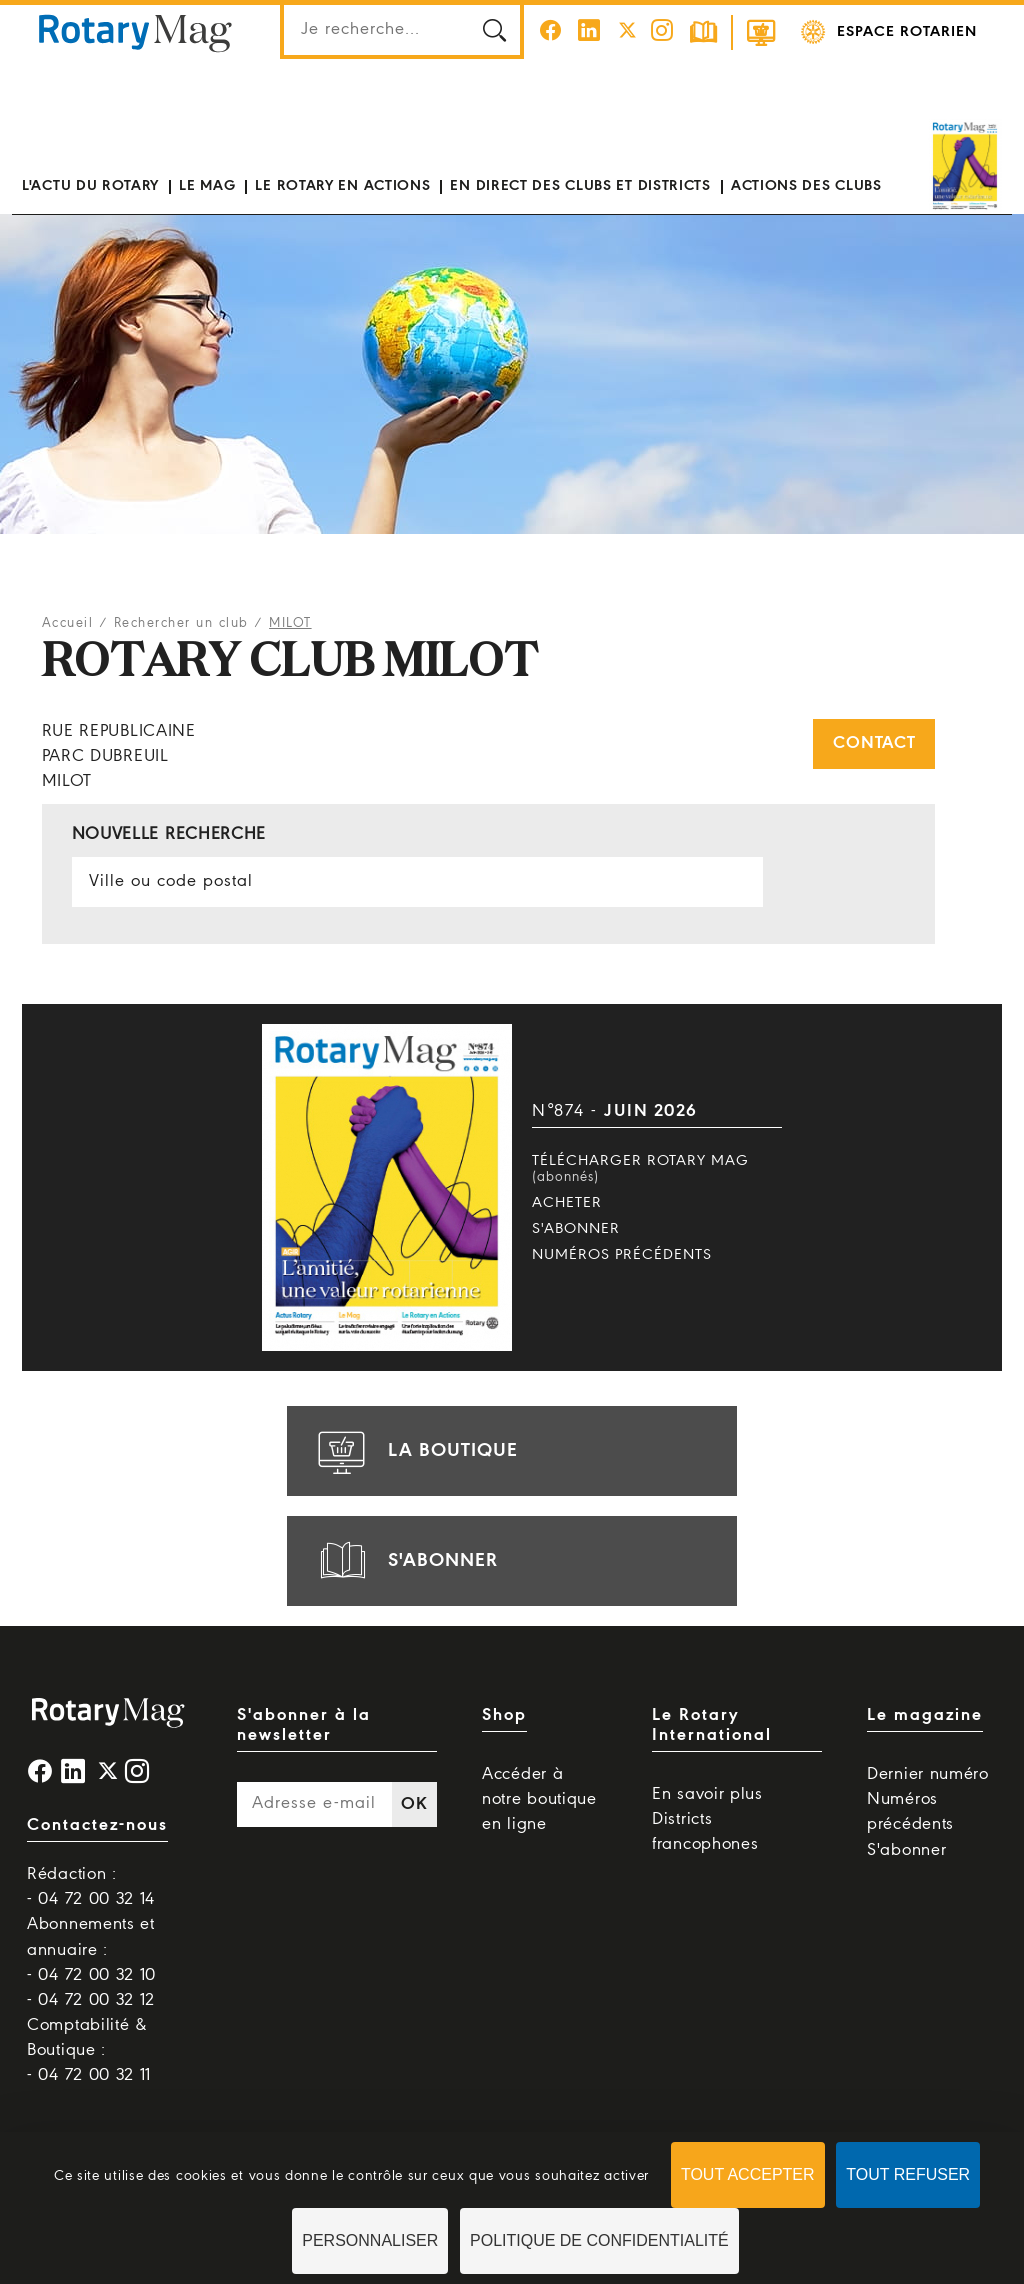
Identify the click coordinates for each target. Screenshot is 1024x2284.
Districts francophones (705, 1832)
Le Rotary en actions (342, 186)
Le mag (207, 186)
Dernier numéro (928, 1774)
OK (414, 1804)
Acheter (567, 1203)
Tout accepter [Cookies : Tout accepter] (748, 2174)
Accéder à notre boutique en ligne (539, 1799)
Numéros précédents (622, 1255)
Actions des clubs (806, 186)
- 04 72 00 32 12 (91, 2000)
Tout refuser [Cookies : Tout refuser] (908, 2174)
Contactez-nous (97, 1825)
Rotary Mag (135, 32)
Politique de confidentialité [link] (599, 2240)
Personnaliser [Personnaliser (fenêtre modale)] (370, 2240)
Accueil (68, 623)
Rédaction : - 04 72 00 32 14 (91, 1887)
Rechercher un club (181, 623)
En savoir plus (707, 1794)
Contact (874, 743)
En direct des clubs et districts (580, 186)
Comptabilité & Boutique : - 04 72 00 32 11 (89, 2050)
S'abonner (576, 1229)
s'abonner (405, 1561)
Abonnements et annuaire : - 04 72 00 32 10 (91, 1949)
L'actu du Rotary (90, 186)
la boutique (415, 1451)
